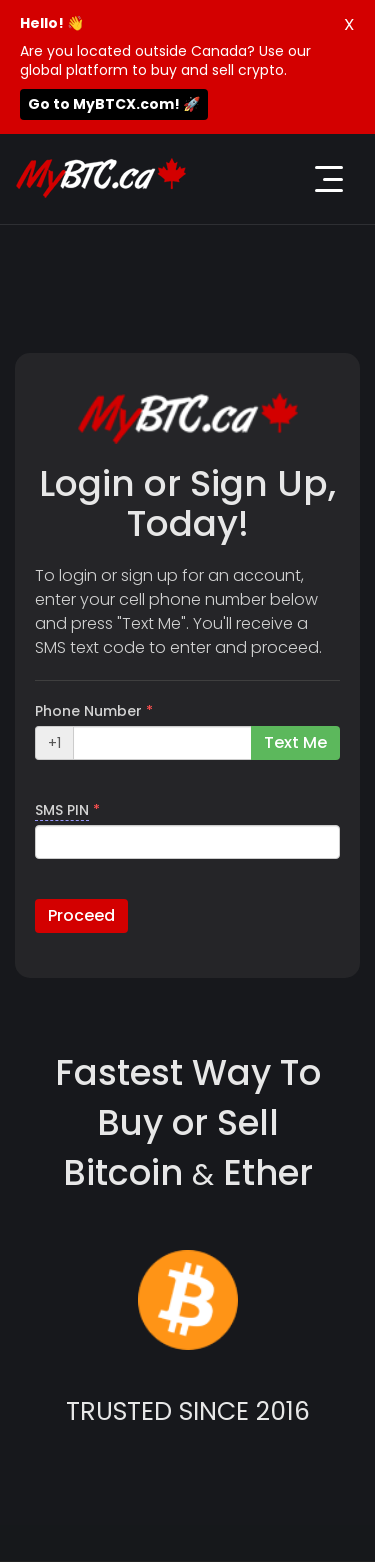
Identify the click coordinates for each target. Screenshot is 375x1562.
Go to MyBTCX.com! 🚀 (114, 104)
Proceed (81, 915)
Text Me (295, 742)
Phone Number (94, 711)
